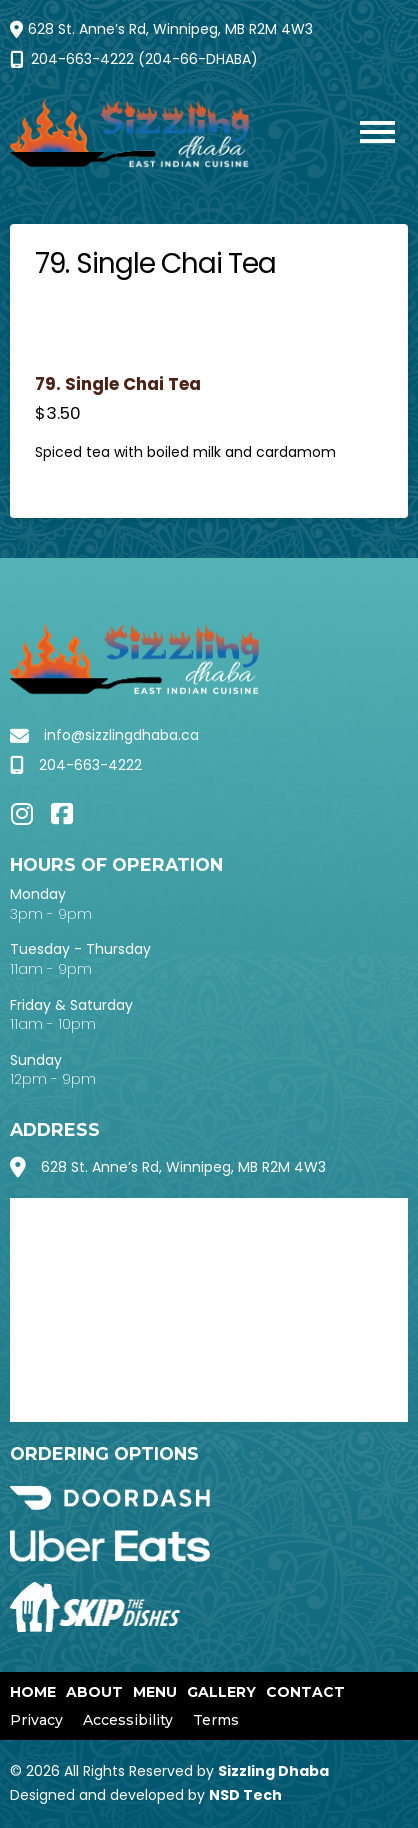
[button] (367, 134)
